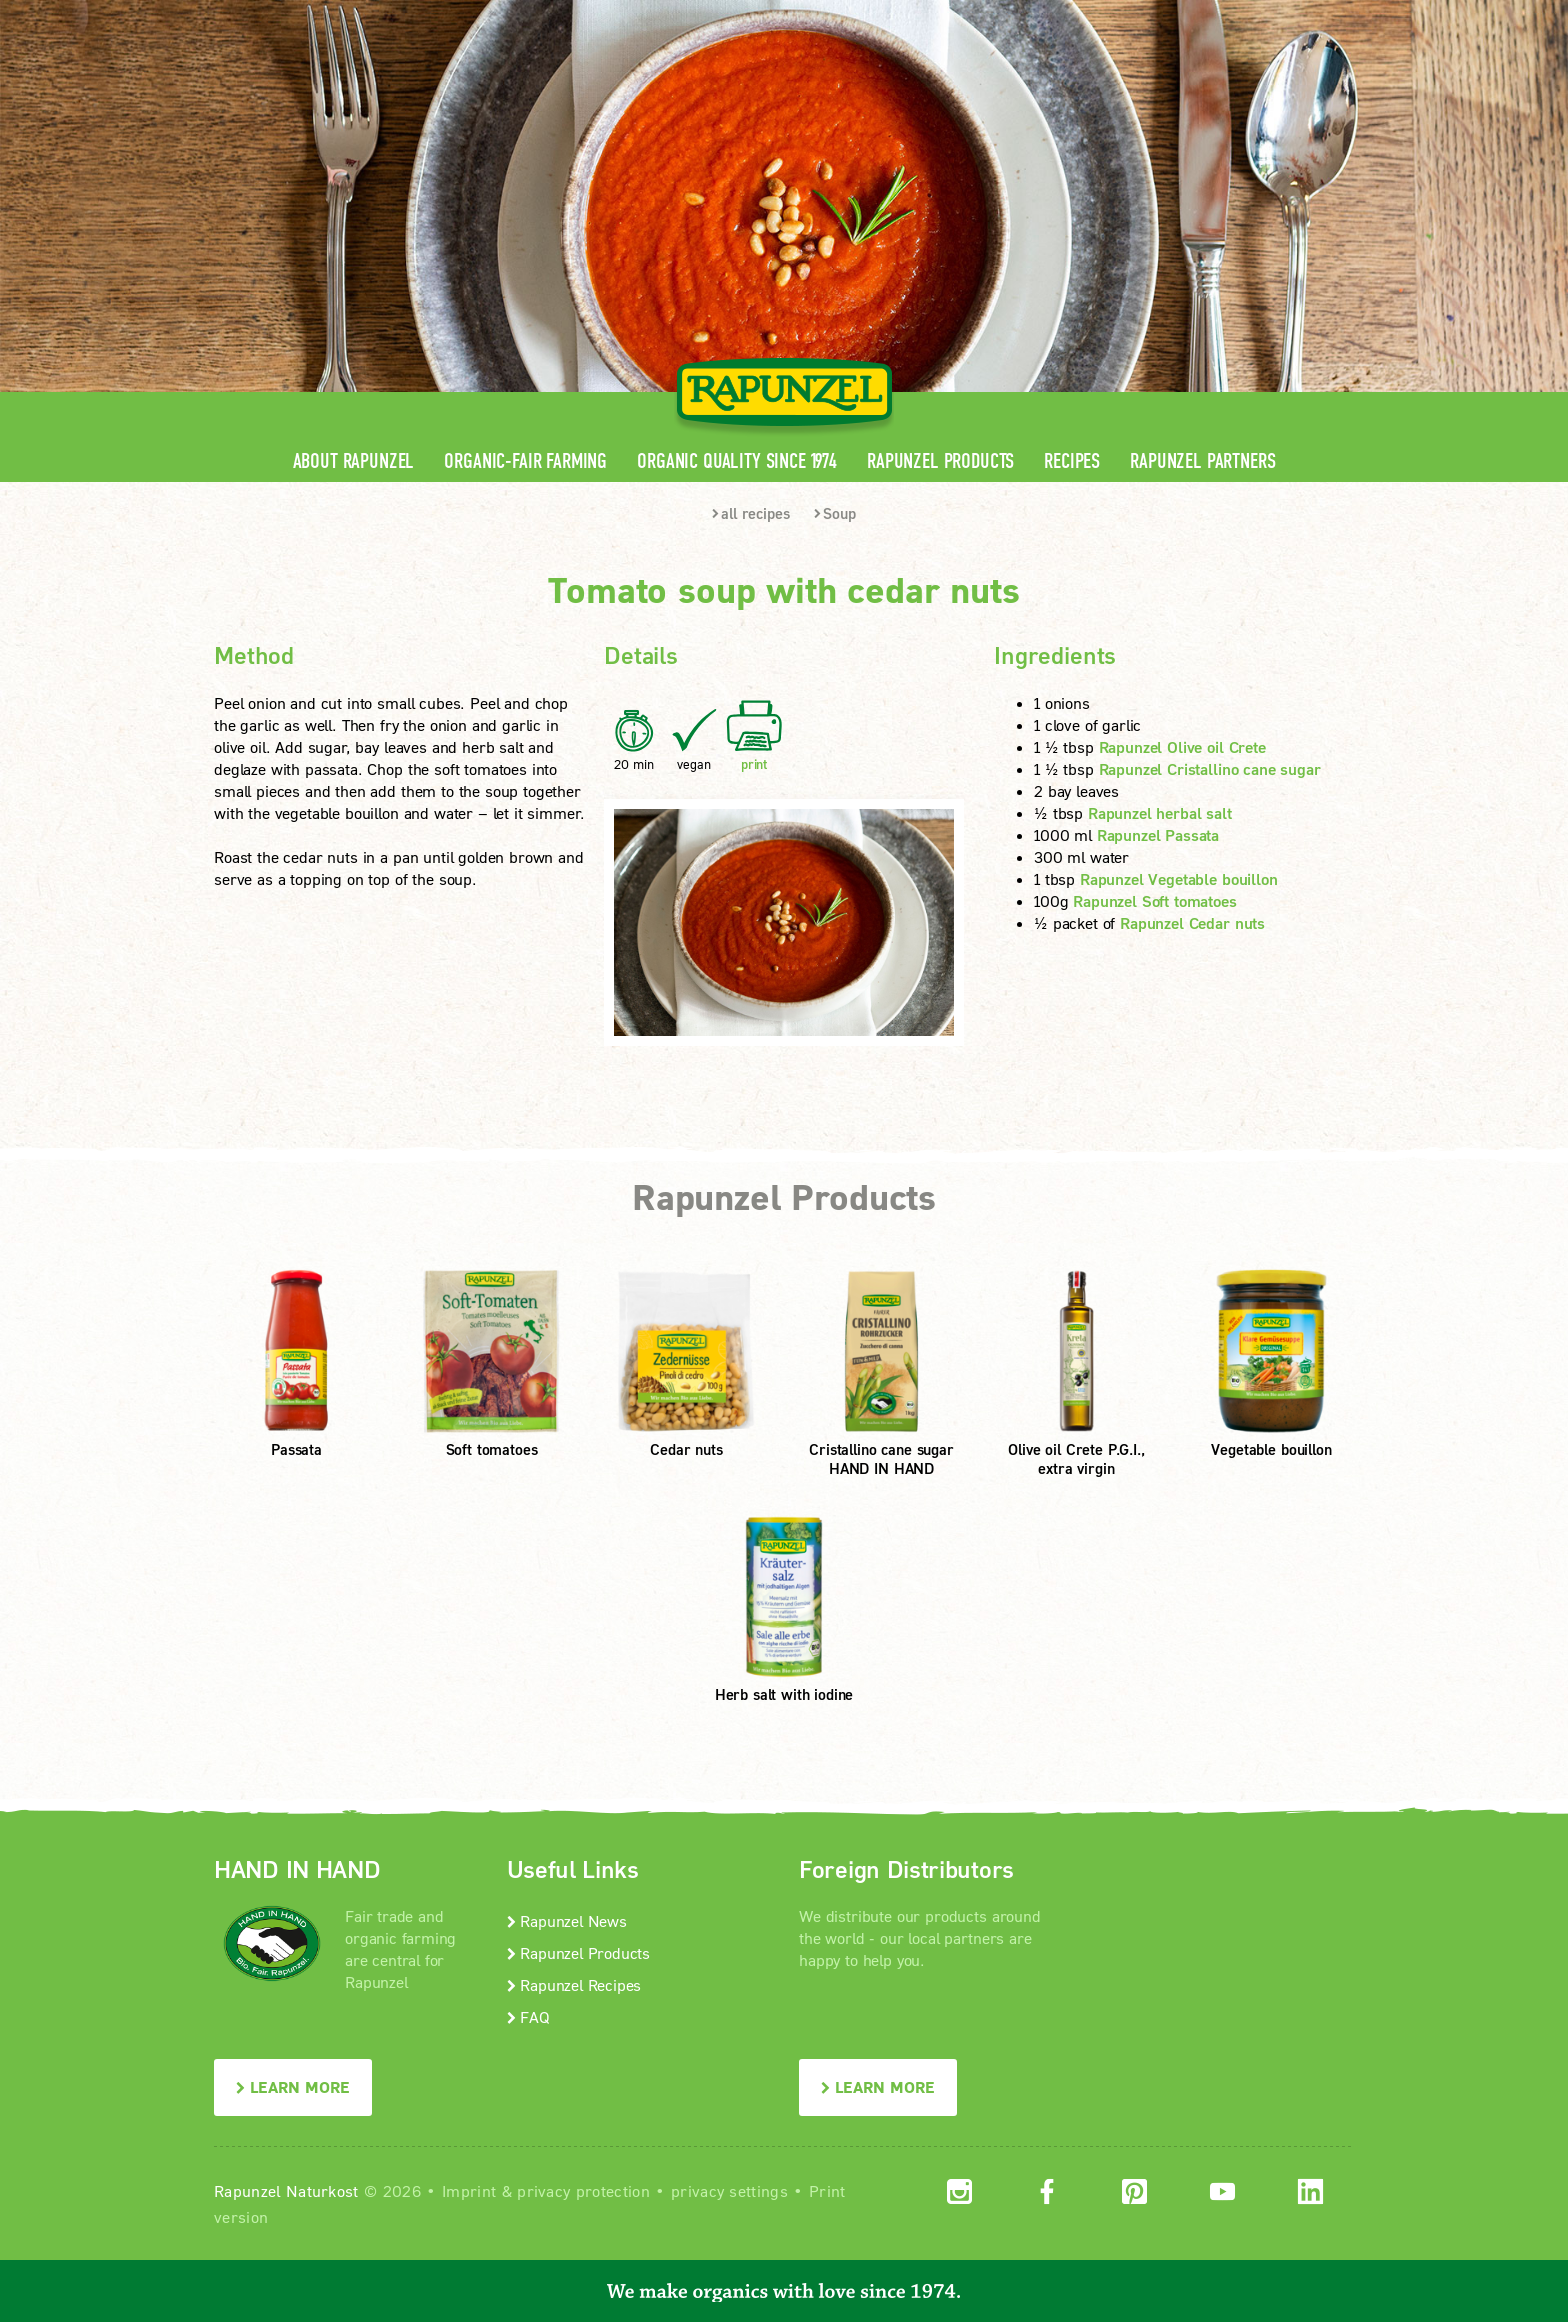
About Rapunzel (354, 461)
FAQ (528, 2016)
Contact (1185, 15)
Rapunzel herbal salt (1160, 812)
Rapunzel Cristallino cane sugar (1210, 768)
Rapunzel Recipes (574, 1984)
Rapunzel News (567, 1920)
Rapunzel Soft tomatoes (1154, 900)
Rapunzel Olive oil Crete (1182, 746)
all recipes (750, 513)
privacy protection (583, 2190)
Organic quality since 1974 (737, 461)
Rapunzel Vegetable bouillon (1179, 878)
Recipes (1072, 461)
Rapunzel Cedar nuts (1192, 922)
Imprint (469, 2190)
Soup (834, 513)
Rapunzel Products (940, 461)
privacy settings (729, 2190)
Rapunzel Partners (1202, 461)
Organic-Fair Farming (525, 461)
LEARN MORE (293, 2086)
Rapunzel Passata (1158, 834)
